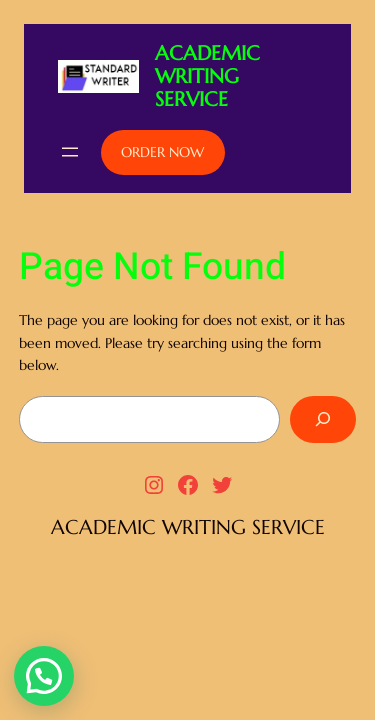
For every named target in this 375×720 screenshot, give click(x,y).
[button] (44, 676)
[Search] (323, 419)
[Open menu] (70, 152)
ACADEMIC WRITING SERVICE (207, 76)
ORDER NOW (162, 152)
